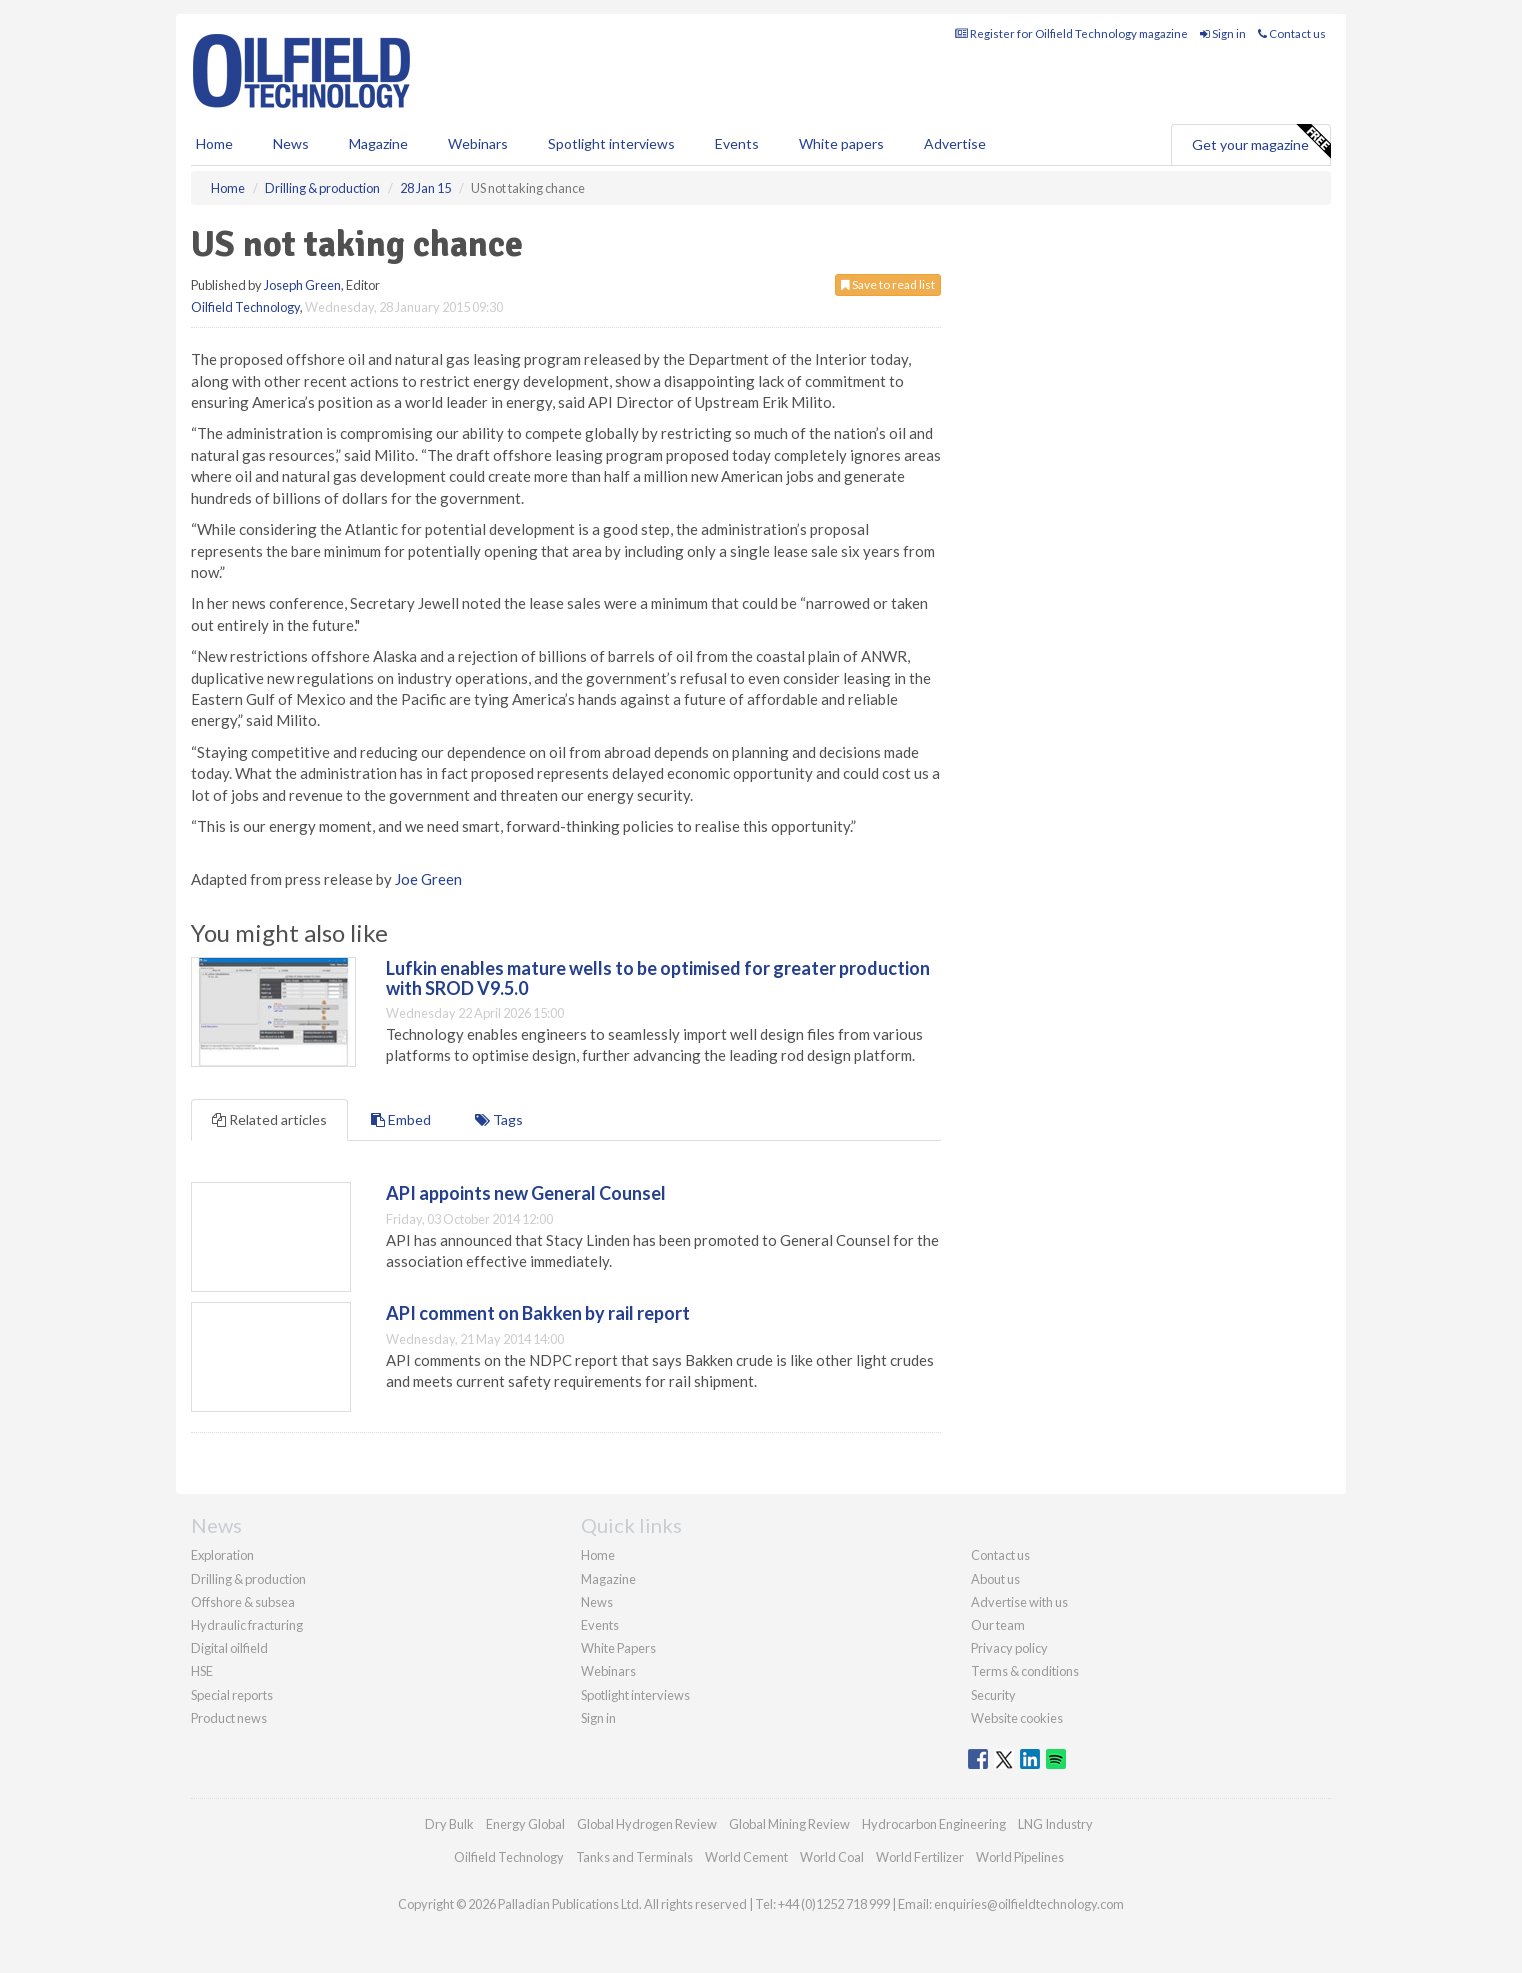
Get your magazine (1261, 142)
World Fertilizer (920, 1857)
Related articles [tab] (269, 1119)
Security (993, 1695)
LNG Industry (1055, 1824)
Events (737, 143)
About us (995, 1579)
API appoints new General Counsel (526, 1193)
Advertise (955, 143)
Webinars (478, 143)
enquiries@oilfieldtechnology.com (1029, 1904)
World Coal (832, 1857)
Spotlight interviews (611, 143)
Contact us (1292, 33)
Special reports (232, 1695)
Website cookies (1017, 1718)
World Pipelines (1020, 1857)
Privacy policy (1009, 1648)
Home (214, 143)
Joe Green (428, 879)
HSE (202, 1671)
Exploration (222, 1555)
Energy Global (525, 1824)
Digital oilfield (229, 1648)
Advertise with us (1019, 1602)
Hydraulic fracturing (247, 1625)
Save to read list (888, 284)
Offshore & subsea (243, 1602)
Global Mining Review (789, 1824)
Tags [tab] (499, 1119)
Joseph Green (302, 285)
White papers (841, 143)
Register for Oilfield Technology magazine (1071, 33)
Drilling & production (248, 1579)
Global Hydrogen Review (647, 1824)
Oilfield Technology (245, 307)
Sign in (1223, 33)
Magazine (378, 143)
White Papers (618, 1648)
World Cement (746, 1857)
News (597, 1602)
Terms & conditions (1025, 1671)
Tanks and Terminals (634, 1857)
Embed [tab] (401, 1119)
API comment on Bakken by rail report (538, 1313)
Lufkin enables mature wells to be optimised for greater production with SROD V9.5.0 (658, 978)
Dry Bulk (449, 1824)
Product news (229, 1718)
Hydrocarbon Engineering (934, 1824)
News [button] (291, 143)
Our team (998, 1625)
